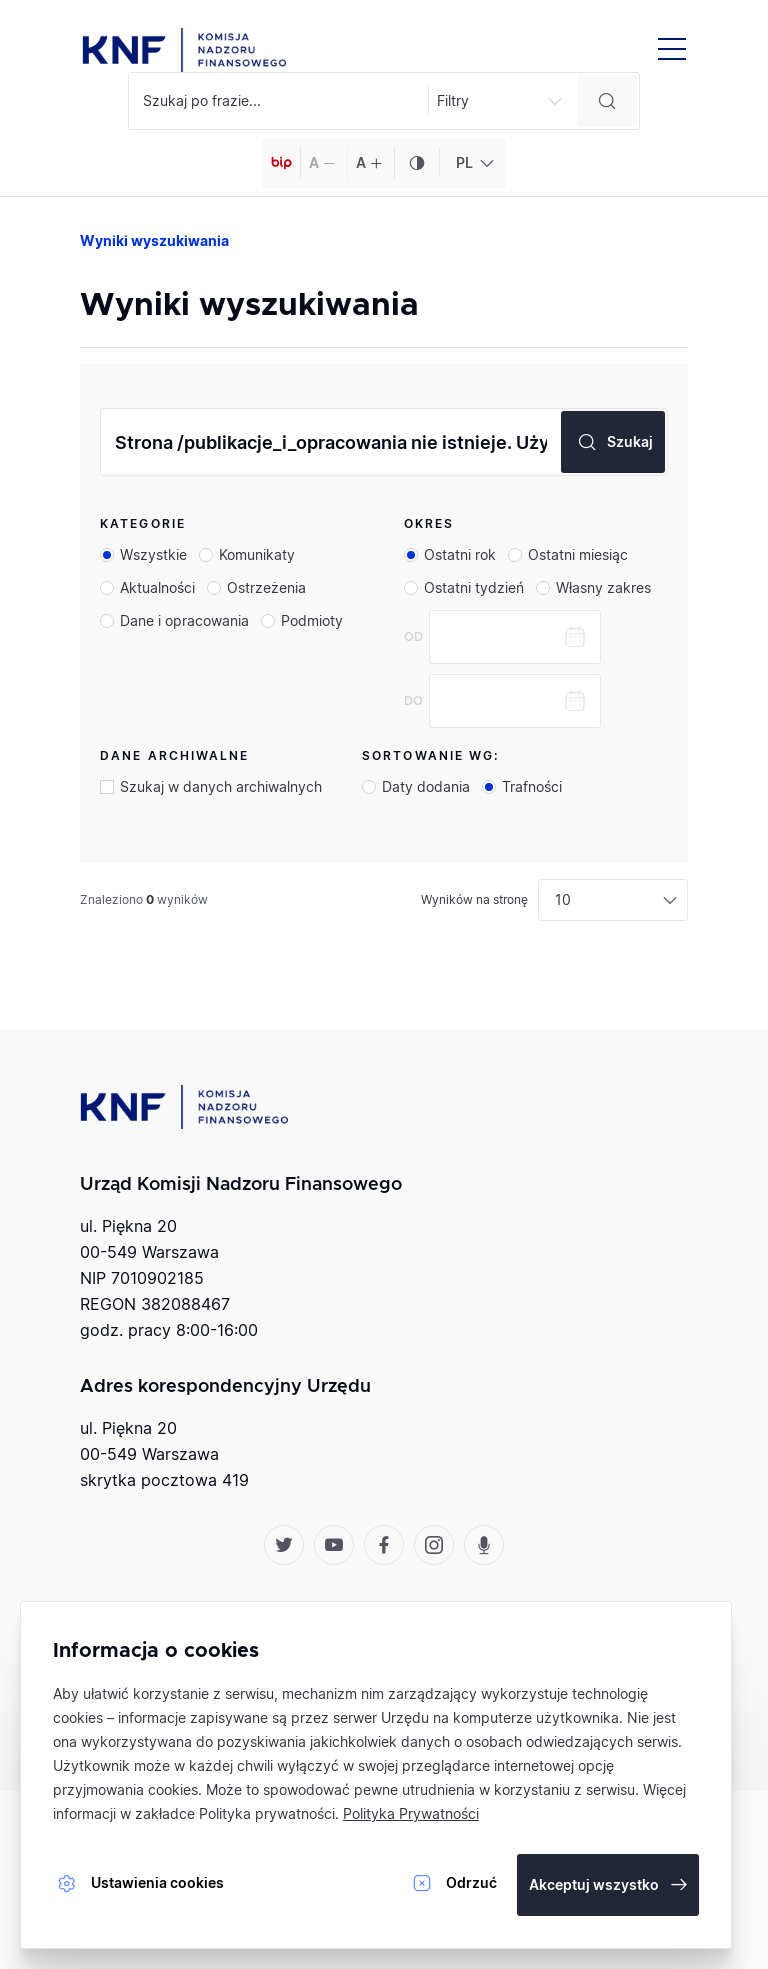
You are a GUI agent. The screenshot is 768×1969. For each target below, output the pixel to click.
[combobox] (472, 163)
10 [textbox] (563, 899)
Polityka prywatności (267, 1813)
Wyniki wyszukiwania (154, 240)
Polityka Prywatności (411, 1813)
